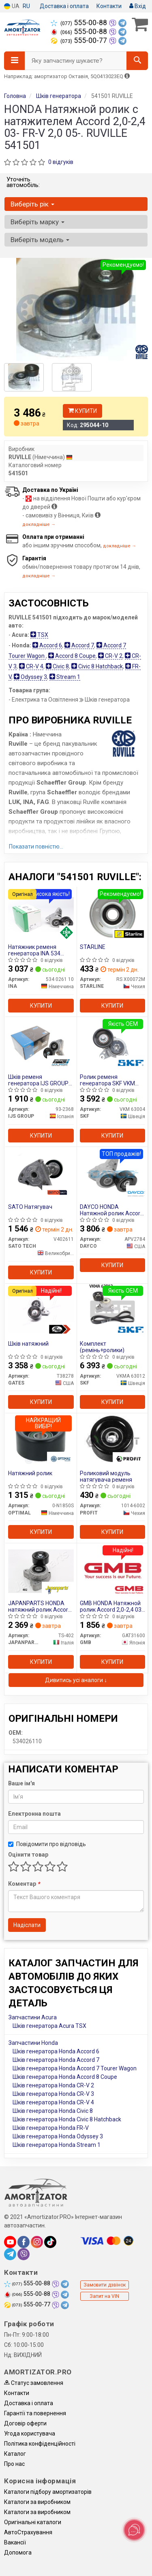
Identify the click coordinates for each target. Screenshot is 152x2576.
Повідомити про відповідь (47, 1844)
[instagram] (37, 2242)
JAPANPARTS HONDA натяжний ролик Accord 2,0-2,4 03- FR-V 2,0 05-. (39, 1606)
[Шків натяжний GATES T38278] (41, 1311)
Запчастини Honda (33, 2043)
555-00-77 (80, 40)
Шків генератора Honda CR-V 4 (53, 2102)
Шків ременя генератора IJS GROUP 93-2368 (38, 1080)
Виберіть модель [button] (40, 240)
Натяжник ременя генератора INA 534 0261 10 (34, 950)
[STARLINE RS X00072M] (113, 914)
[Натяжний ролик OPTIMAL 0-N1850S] (40, 1440)
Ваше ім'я (21, 1783)
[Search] (137, 60)
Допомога (18, 2552)
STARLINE (92, 947)
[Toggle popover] (134, 2530)
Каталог (15, 2453)
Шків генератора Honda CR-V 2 (53, 2085)
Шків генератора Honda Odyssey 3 (58, 2136)
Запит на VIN (104, 2296)
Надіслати (27, 1925)
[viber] (23, 2254)
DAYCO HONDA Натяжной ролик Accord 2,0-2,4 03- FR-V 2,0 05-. (111, 1210)
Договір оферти (25, 2423)
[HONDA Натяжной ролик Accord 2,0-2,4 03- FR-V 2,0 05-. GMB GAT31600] (113, 1570)
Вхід (137, 6)
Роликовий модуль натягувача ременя (106, 1476)
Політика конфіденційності (39, 2443)
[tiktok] (50, 2242)
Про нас (14, 2464)
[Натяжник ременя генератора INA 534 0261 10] (41, 914)
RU (26, 6)
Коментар (24, 1883)
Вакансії (15, 2542)
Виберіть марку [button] (37, 222)
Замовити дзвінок (104, 2285)
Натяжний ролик (30, 1473)
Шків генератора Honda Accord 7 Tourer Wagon (75, 2068)
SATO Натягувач (30, 1207)
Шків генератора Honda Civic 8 (53, 2111)
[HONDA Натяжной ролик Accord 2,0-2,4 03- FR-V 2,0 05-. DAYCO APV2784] (112, 1174)
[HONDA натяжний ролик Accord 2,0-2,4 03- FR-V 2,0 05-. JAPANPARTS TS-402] (41, 1570)
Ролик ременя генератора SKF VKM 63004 (107, 1080)
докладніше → (39, 524)
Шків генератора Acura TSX (49, 2026)
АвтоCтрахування (28, 2532)
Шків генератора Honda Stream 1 (57, 2145)
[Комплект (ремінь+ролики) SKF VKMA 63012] (112, 1311)
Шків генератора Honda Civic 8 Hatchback (67, 2119)
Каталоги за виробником (37, 2502)
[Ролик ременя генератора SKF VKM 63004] (113, 1044)
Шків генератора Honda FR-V (51, 2128)
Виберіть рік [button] (32, 204)
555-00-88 (80, 23)
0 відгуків (60, 162)
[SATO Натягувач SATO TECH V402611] (40, 1174)
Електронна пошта (34, 1813)
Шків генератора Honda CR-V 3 (53, 2094)
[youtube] (10, 2242)
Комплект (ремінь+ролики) (102, 1346)
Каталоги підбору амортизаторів (48, 2492)
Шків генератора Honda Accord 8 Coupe (65, 2077)
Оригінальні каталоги (32, 2522)
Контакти (109, 6)
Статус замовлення (33, 2383)
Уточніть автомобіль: (23, 182)
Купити (82, 411)
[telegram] (10, 2254)
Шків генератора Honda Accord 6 (56, 2051)
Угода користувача (29, 2433)
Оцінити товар (28, 1854)
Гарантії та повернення (35, 2413)
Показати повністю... (36, 846)
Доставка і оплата (64, 6)
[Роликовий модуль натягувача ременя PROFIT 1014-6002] (112, 1440)
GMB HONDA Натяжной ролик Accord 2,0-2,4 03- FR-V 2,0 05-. (111, 1606)
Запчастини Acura (33, 2017)
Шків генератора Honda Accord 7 (56, 2060)
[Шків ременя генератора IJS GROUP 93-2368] (41, 1044)
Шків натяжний (28, 1343)
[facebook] (23, 2242)
